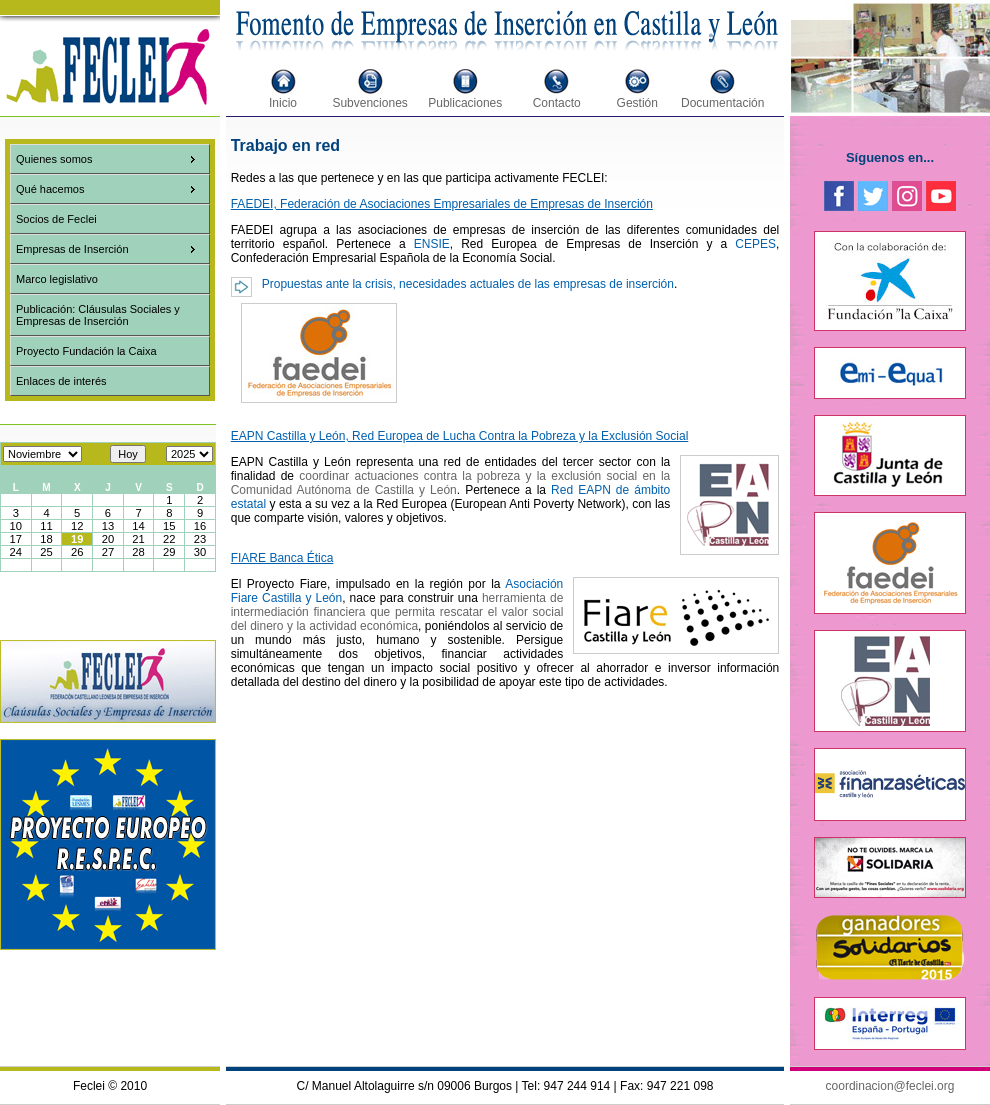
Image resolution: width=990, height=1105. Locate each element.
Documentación (722, 103)
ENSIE (432, 244)
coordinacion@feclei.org (890, 1086)
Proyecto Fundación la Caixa (86, 351)
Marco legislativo (57, 279)
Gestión (637, 103)
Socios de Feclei (56, 219)
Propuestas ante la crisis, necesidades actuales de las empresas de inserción (468, 284)
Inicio (283, 103)
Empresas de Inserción (72, 249)
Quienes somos (54, 159)
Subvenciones (369, 103)
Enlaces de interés (61, 381)
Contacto (557, 103)
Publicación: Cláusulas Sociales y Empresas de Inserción (98, 315)
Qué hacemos (50, 189)
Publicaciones (465, 103)
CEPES (755, 244)
